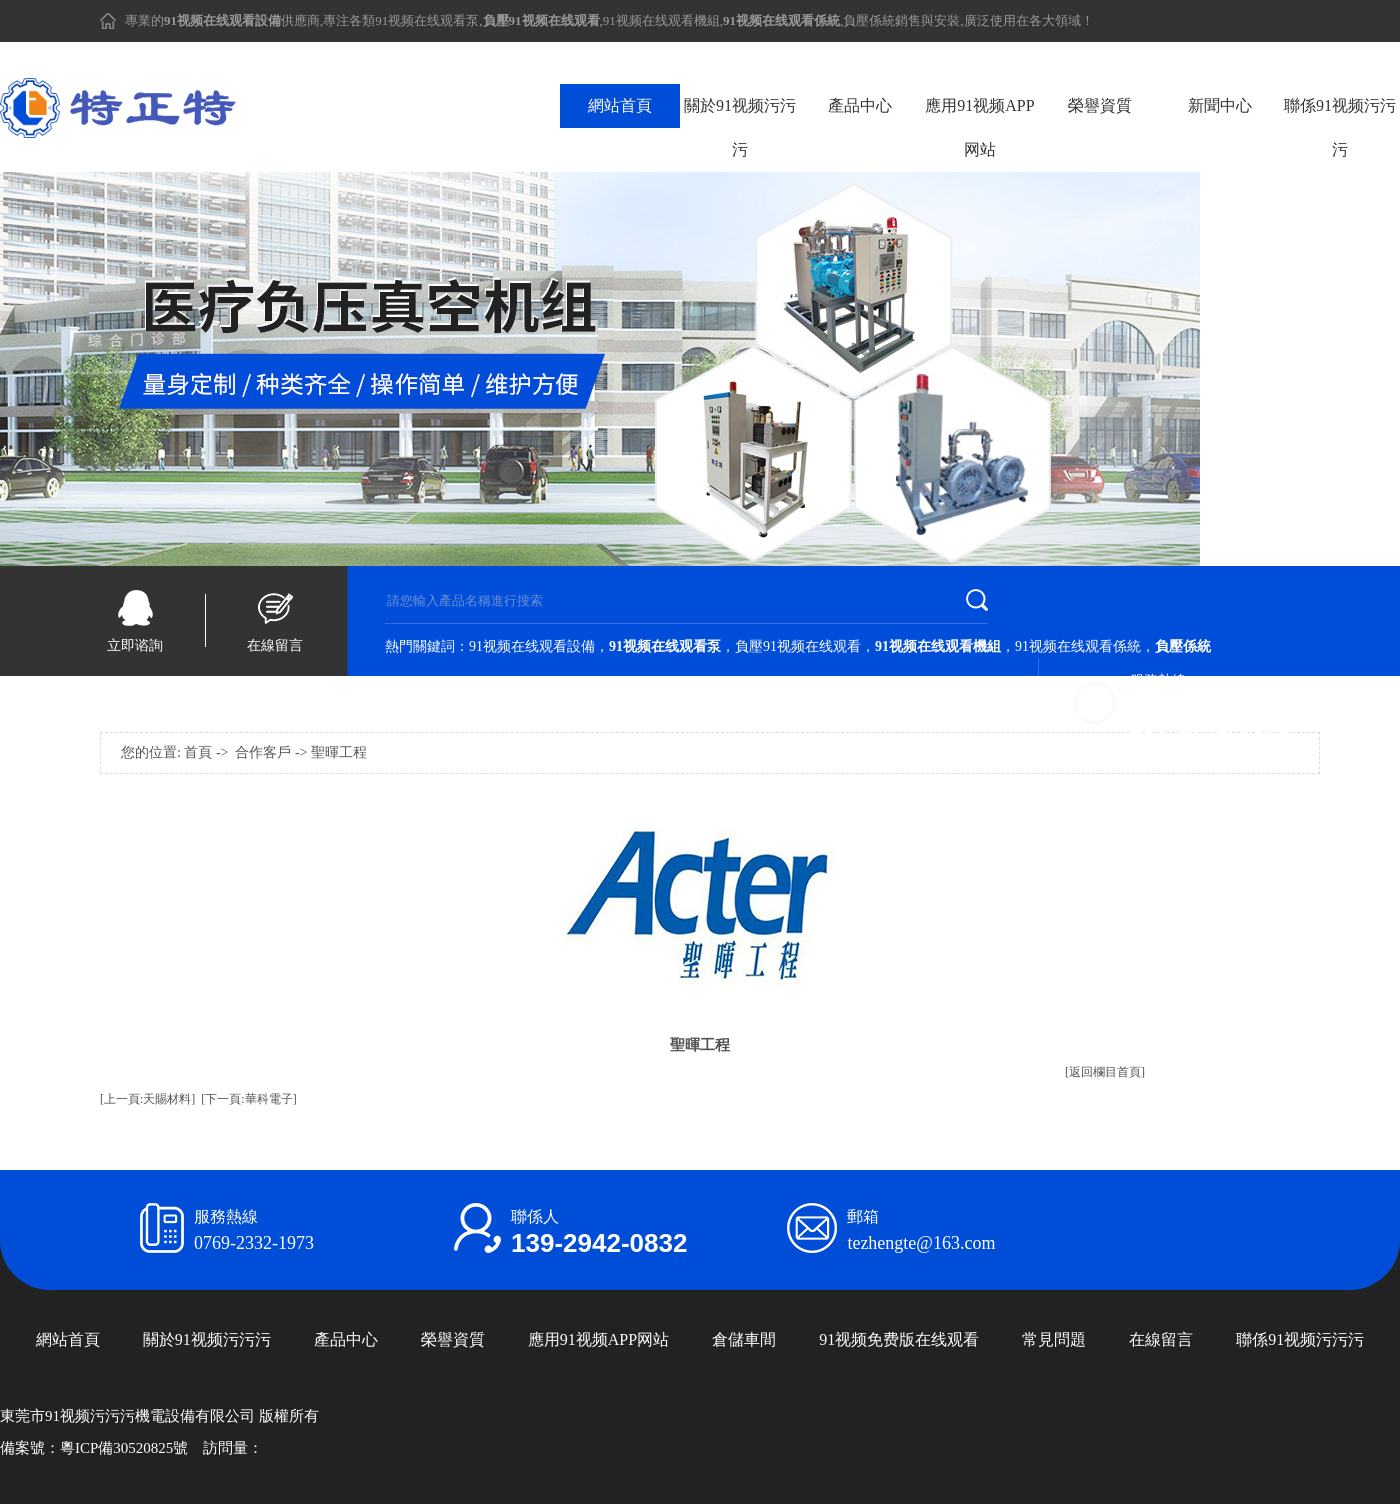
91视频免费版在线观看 (899, 1339)
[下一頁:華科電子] (248, 1099)
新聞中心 (1220, 105)
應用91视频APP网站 (979, 127)
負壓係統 (869, 20)
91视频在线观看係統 (1078, 646)
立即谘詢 (135, 645)
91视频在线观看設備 (532, 646)
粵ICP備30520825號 (124, 1448)
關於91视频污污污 (740, 127)
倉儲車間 (744, 1339)
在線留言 (275, 645)
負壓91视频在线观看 (798, 646)
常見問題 (1054, 1339)
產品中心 (860, 105)
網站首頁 (620, 105)
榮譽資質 (1100, 105)
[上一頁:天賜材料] (147, 1099)
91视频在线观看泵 (427, 20)
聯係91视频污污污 (1340, 127)
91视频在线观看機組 (661, 20)
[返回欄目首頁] (1105, 1072)
